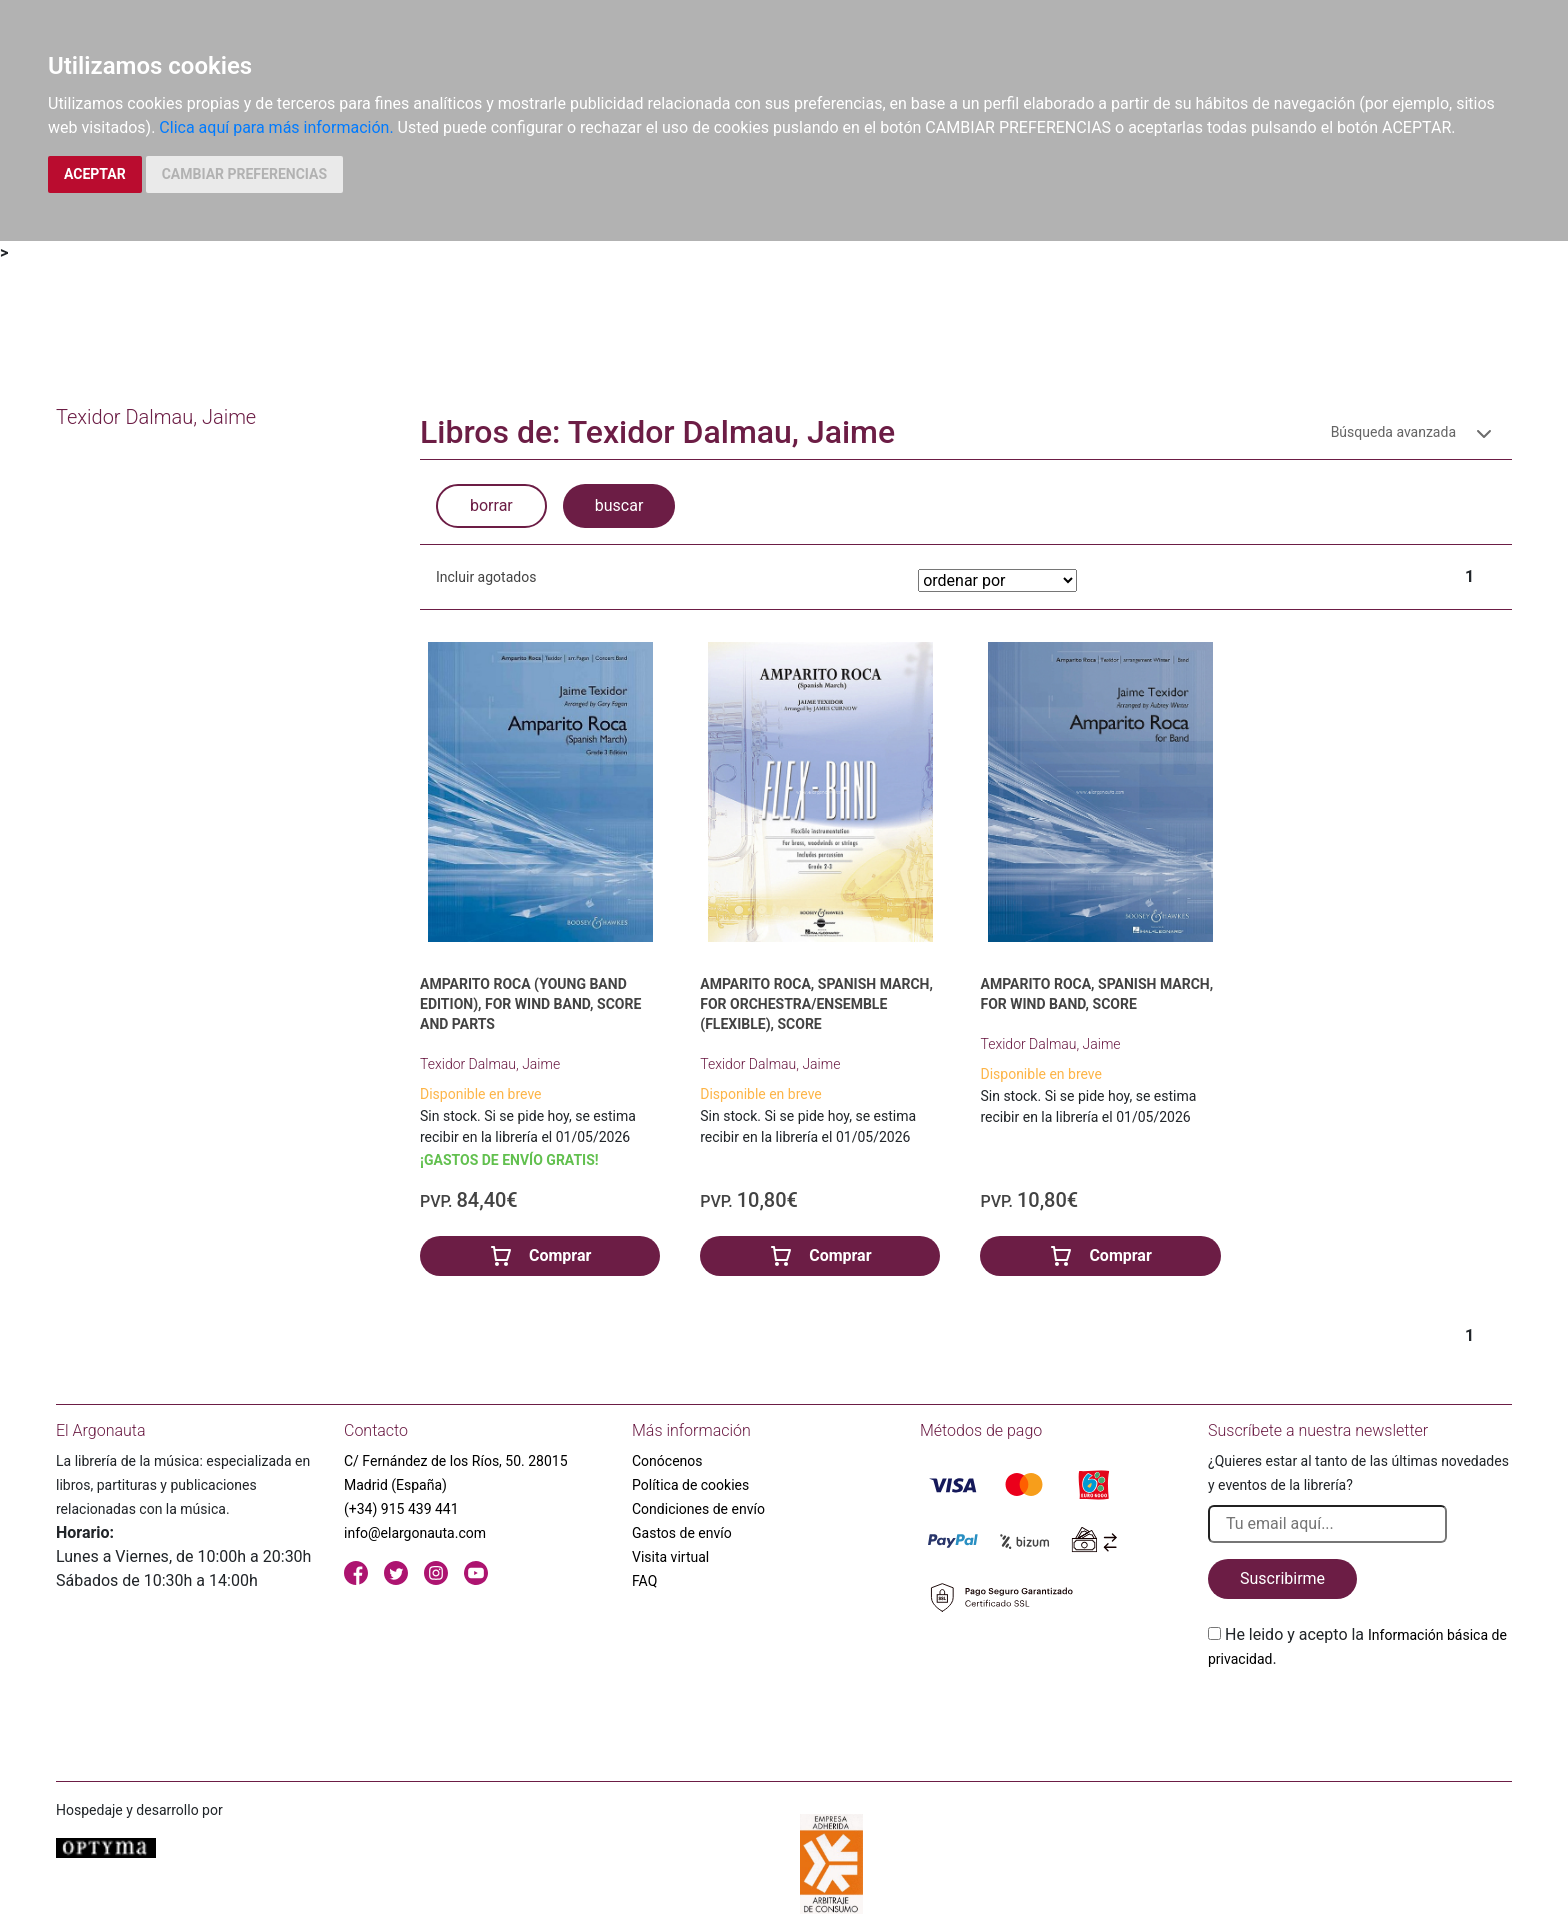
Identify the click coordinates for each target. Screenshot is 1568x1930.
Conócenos (667, 1461)
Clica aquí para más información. (276, 127)
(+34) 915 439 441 (401, 1509)
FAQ (644, 1581)
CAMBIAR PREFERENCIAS (244, 174)
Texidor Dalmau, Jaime (490, 1064)
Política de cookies (690, 1485)
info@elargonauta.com (415, 1533)
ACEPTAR (95, 174)
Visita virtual (670, 1557)
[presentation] (1360, 1718)
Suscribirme (1282, 1578)
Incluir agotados (486, 577)
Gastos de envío (682, 1533)
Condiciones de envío (698, 1509)
